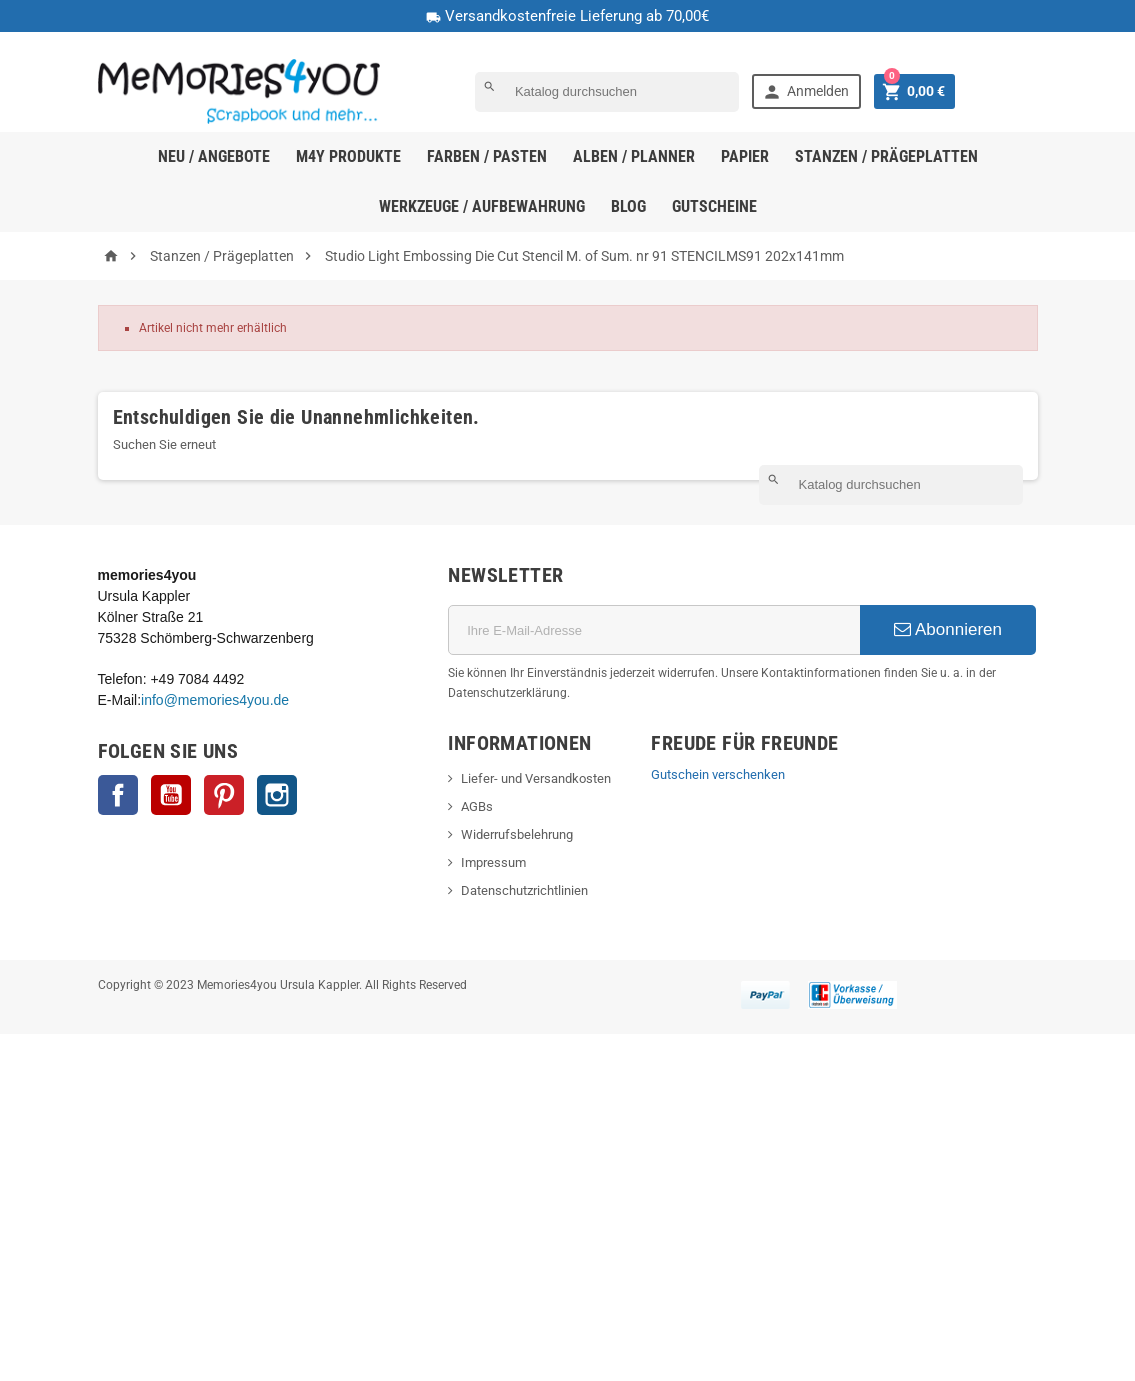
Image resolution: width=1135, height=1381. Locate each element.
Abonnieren (948, 629)
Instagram (277, 795)
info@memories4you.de (215, 700)
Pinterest (224, 795)
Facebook (118, 795)
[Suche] (607, 92)
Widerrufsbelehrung (517, 834)
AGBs (477, 806)
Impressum (493, 862)
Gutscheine (714, 206)
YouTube (171, 795)
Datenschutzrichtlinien (524, 890)
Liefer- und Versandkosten (536, 778)
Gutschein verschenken (718, 774)
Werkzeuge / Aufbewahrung (482, 206)
